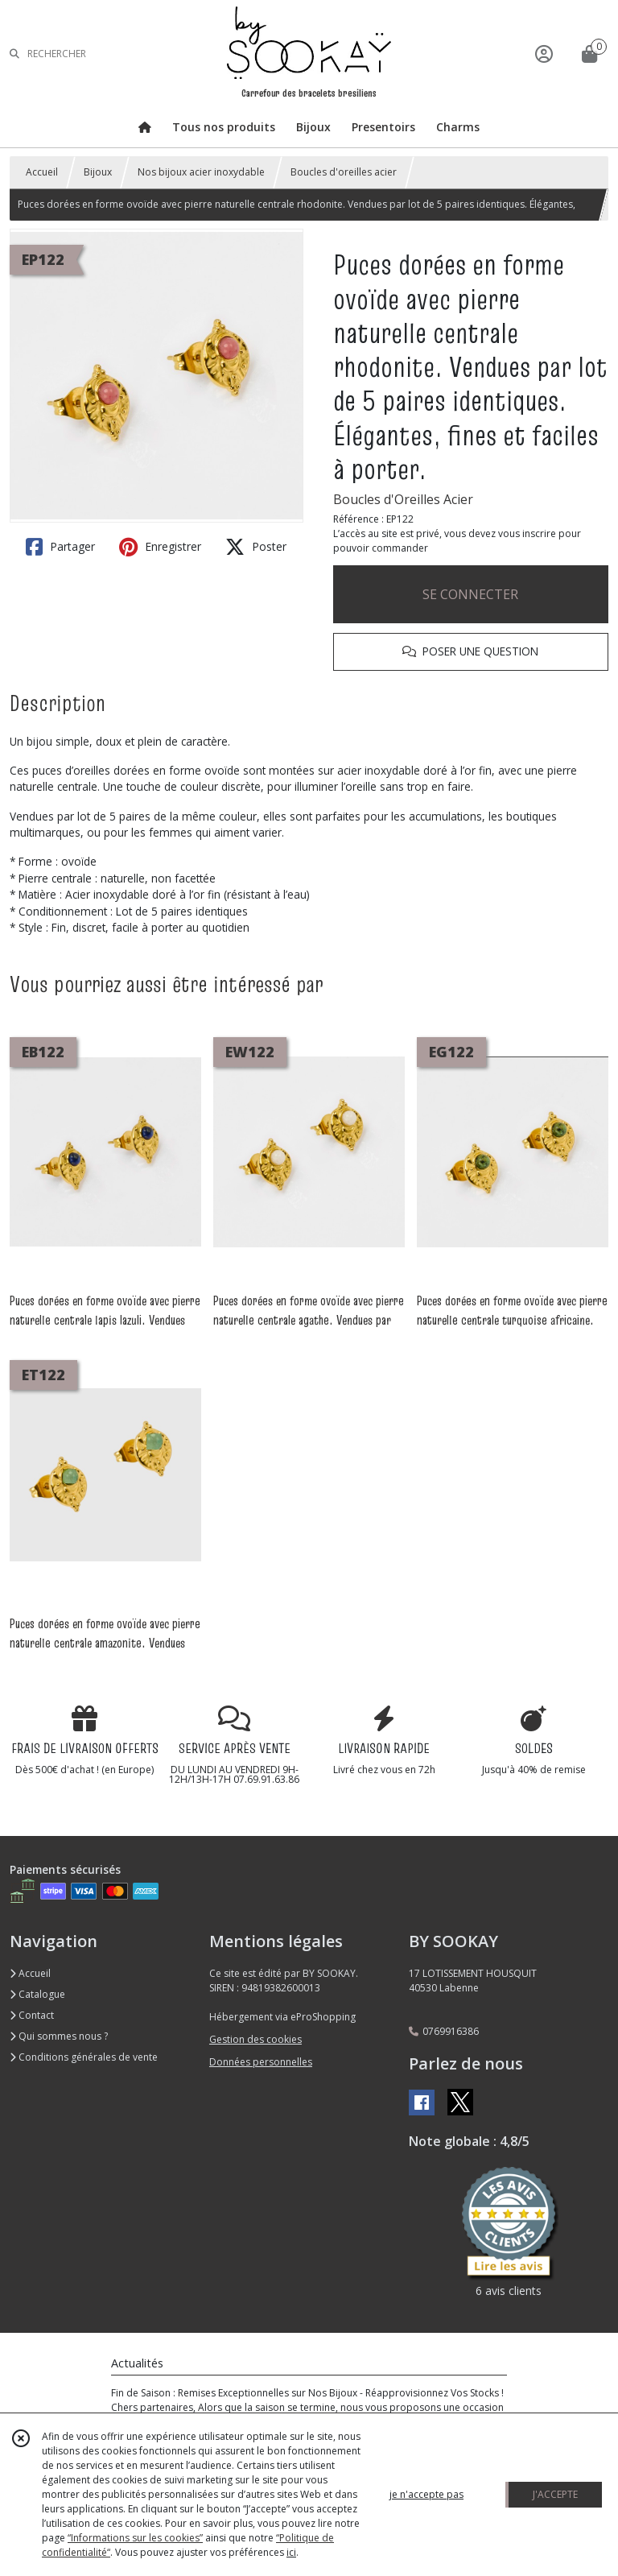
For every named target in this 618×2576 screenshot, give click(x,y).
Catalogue (37, 1994)
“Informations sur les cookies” (135, 2538)
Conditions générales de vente (84, 2057)
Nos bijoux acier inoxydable (201, 172)
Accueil (42, 172)
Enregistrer (160, 546)
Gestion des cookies (255, 2039)
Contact (32, 2015)
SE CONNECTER (470, 594)
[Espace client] (544, 53)
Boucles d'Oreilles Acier (403, 499)
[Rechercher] (14, 53)
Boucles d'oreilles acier (343, 172)
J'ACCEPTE (555, 2494)
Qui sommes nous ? (59, 2036)
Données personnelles (260, 2062)
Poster (255, 546)
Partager (60, 546)
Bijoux (98, 172)
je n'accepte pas (426, 2494)
